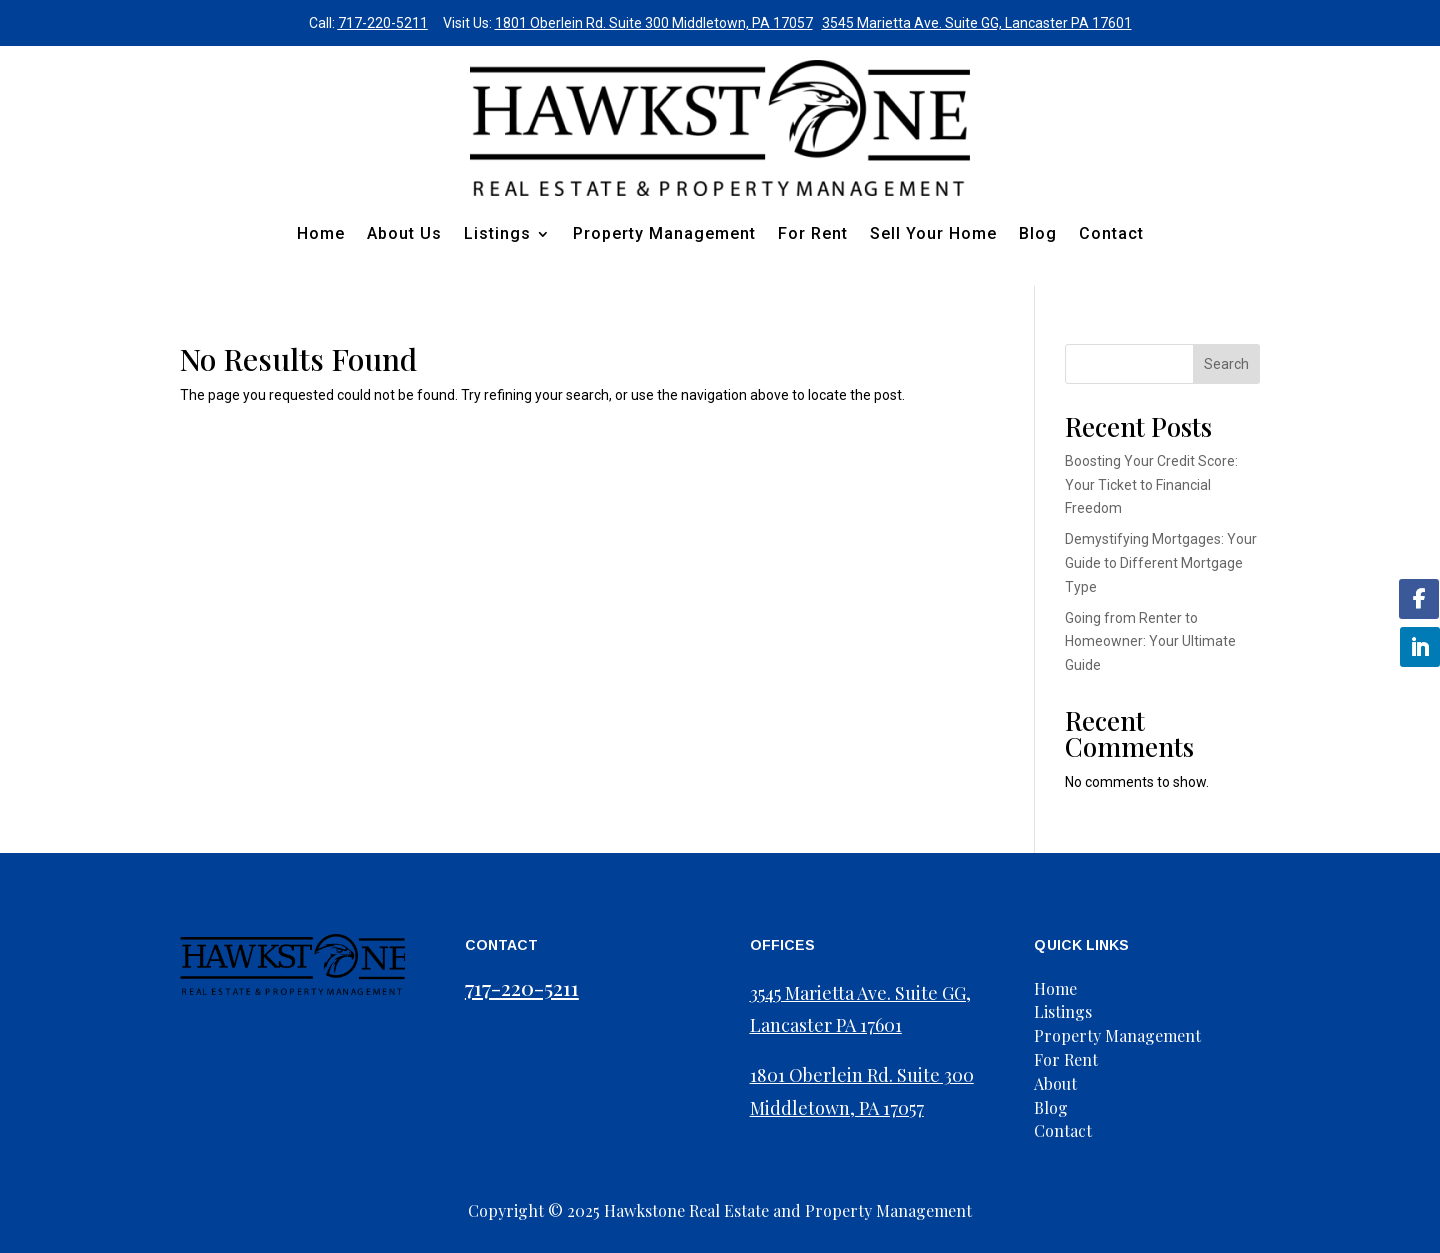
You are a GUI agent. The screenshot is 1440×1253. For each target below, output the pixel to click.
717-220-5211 (383, 23)
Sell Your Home (933, 233)
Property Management (664, 233)
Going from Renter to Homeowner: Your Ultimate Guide (1150, 642)
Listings (497, 233)
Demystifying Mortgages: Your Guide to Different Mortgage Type (1161, 563)
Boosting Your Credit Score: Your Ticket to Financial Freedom (1151, 485)
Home (321, 233)
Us (1067, 1083)
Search (1226, 364)
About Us (404, 233)
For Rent (813, 233)
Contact (1111, 233)
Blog (1038, 233)
